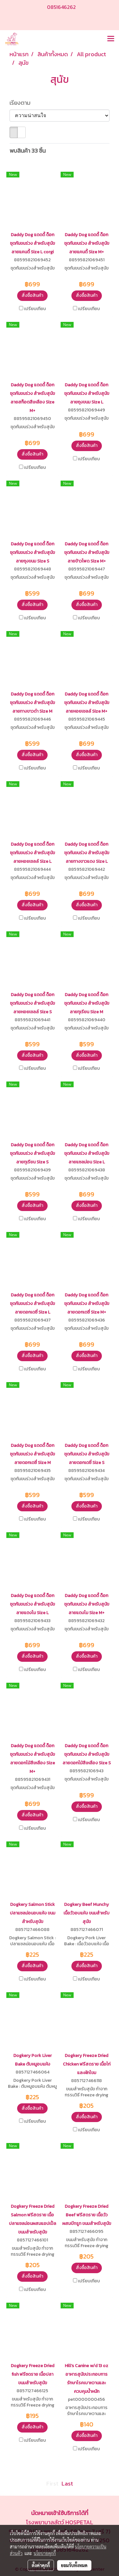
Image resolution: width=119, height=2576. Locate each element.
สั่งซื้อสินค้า (32, 295)
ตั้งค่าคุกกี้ (41, 2565)
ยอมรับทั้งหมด (74, 2565)
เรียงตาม (22, 102)
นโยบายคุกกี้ (45, 2553)
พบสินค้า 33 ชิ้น (28, 150)
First (52, 2483)
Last (67, 2483)
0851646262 (61, 7)
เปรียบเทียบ (35, 309)
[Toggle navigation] (111, 39)
